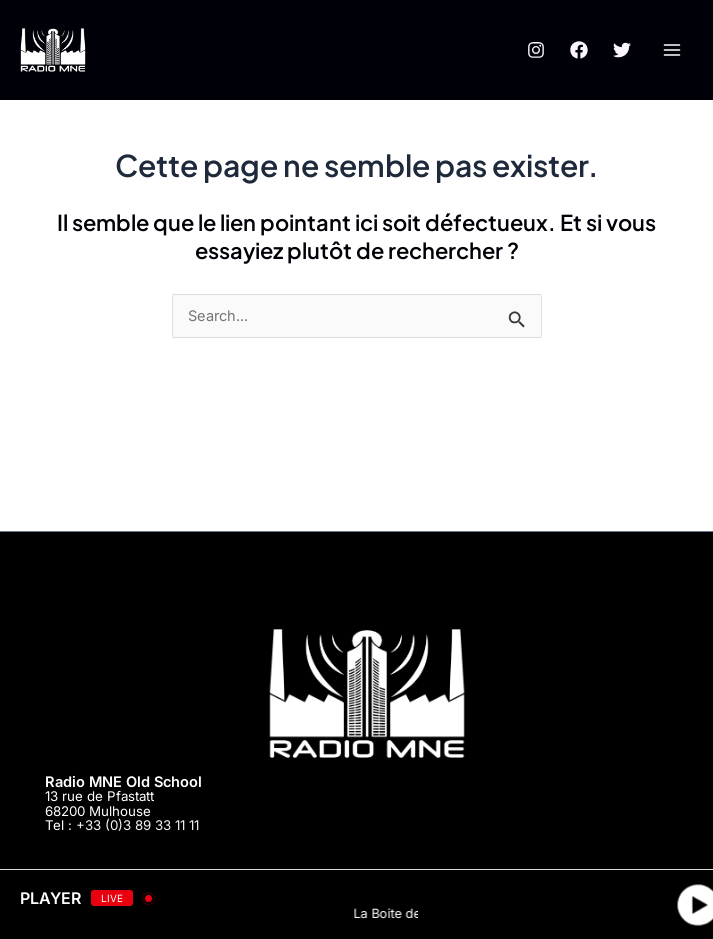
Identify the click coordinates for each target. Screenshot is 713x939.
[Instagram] (536, 50)
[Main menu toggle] (672, 50)
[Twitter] (622, 50)
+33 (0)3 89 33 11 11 (137, 825)
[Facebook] (579, 50)
